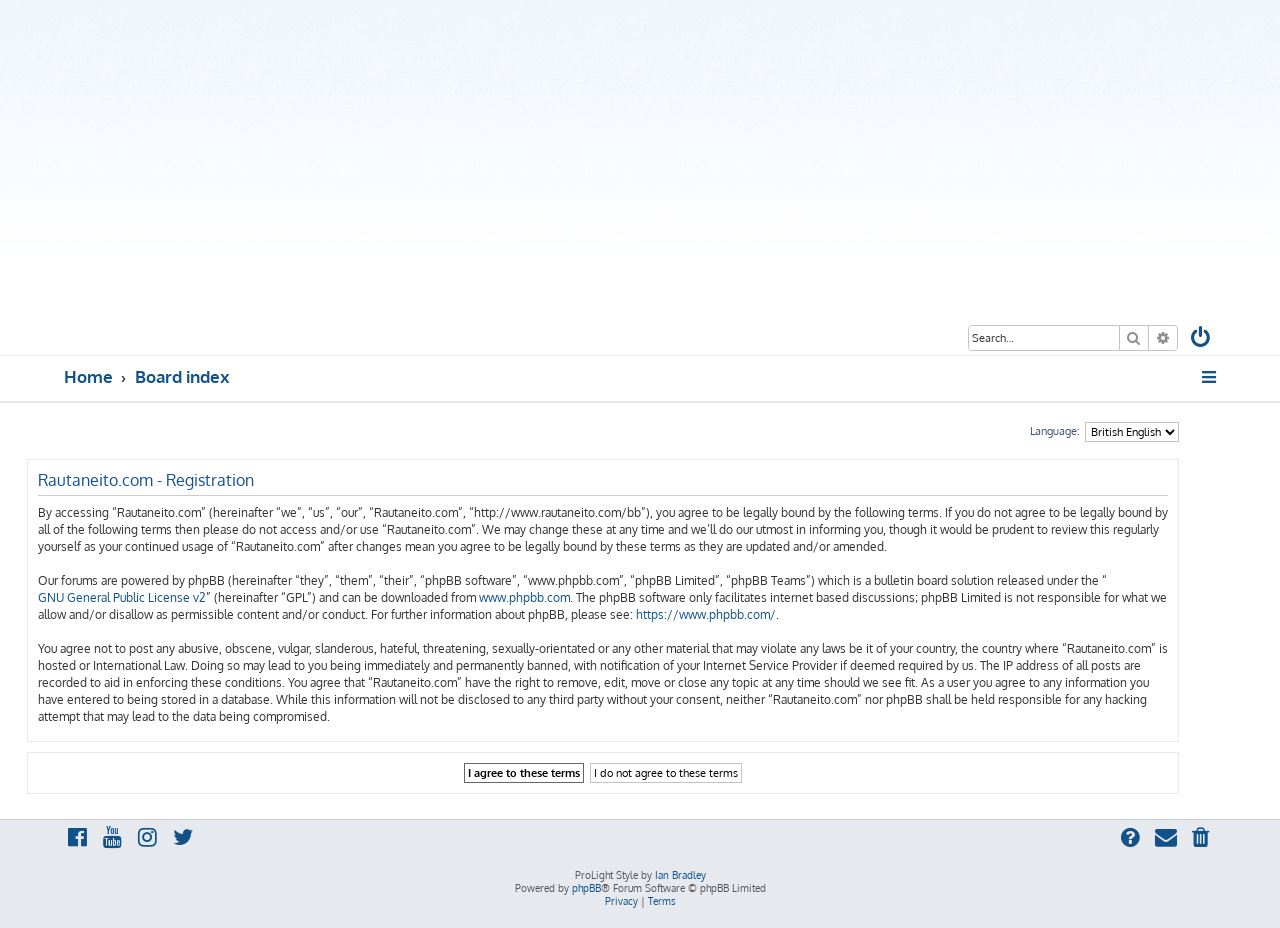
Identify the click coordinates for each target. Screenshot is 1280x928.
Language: (1055, 431)
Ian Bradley (680, 875)
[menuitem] (1202, 339)
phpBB (586, 888)
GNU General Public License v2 (122, 597)
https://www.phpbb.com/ (706, 614)
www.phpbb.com (524, 597)
